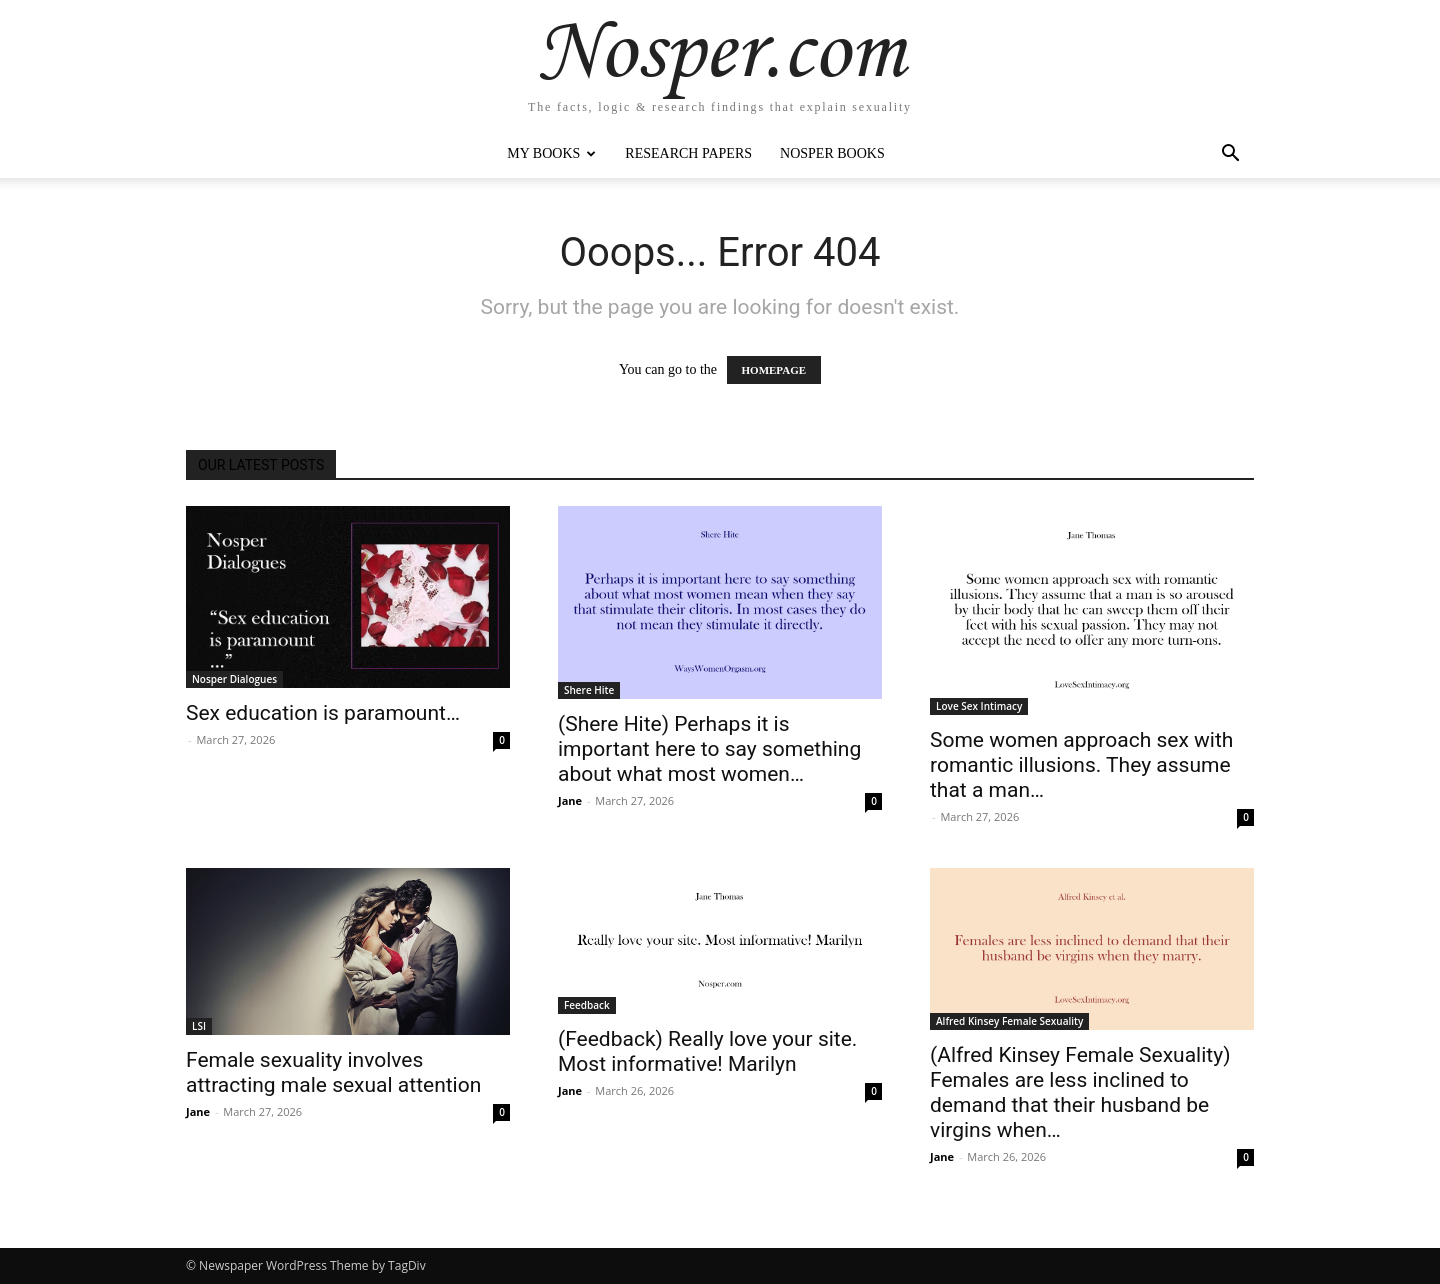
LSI (199, 1026)
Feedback (587, 1005)
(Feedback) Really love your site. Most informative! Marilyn (707, 1051)
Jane (570, 800)
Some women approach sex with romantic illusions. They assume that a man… (1081, 765)
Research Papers (688, 153)
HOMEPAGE (774, 370)
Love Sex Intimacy (979, 706)
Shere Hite (589, 690)
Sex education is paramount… (323, 713)
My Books (551, 153)
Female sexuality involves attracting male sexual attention (333, 1072)
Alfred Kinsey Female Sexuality (1009, 1021)
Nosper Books (832, 153)
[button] (1230, 155)
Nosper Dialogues (234, 679)
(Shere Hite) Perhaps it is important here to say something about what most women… (709, 749)
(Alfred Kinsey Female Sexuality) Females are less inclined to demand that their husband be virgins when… (1080, 1092)
